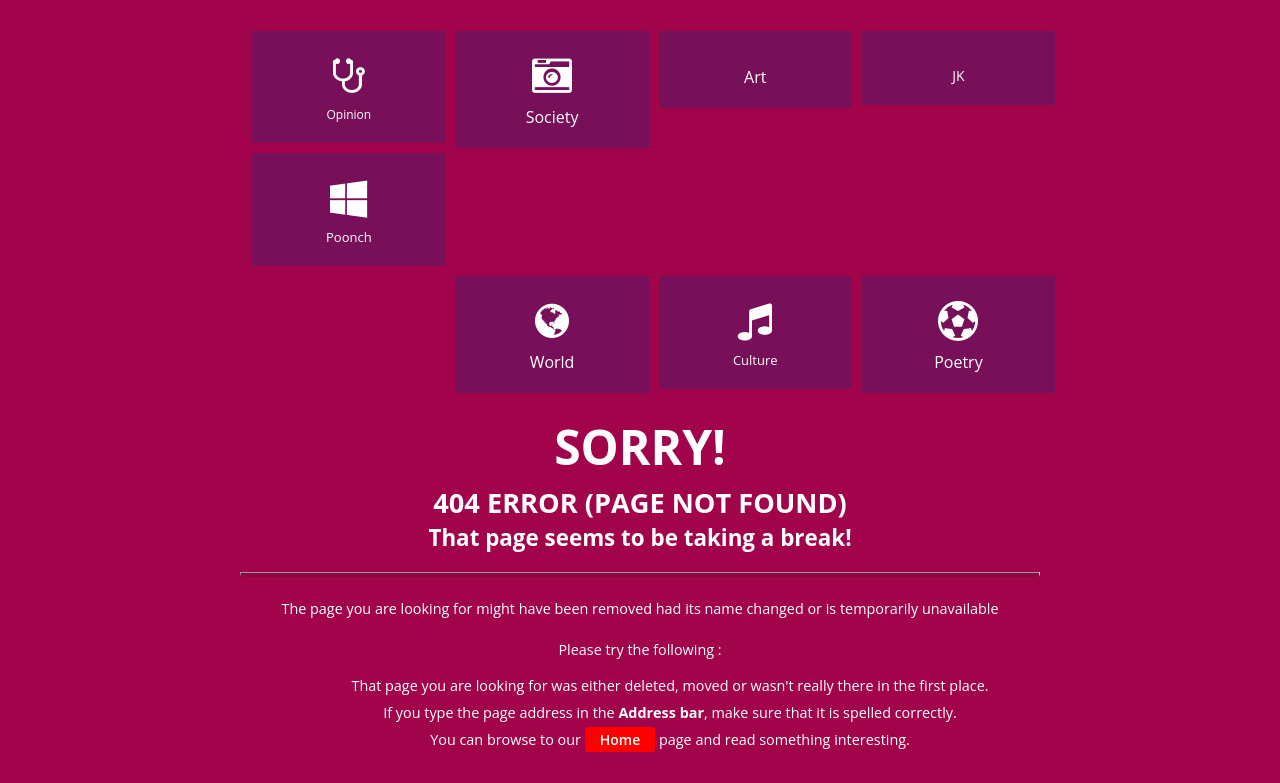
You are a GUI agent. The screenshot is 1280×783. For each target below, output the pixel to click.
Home (620, 739)
